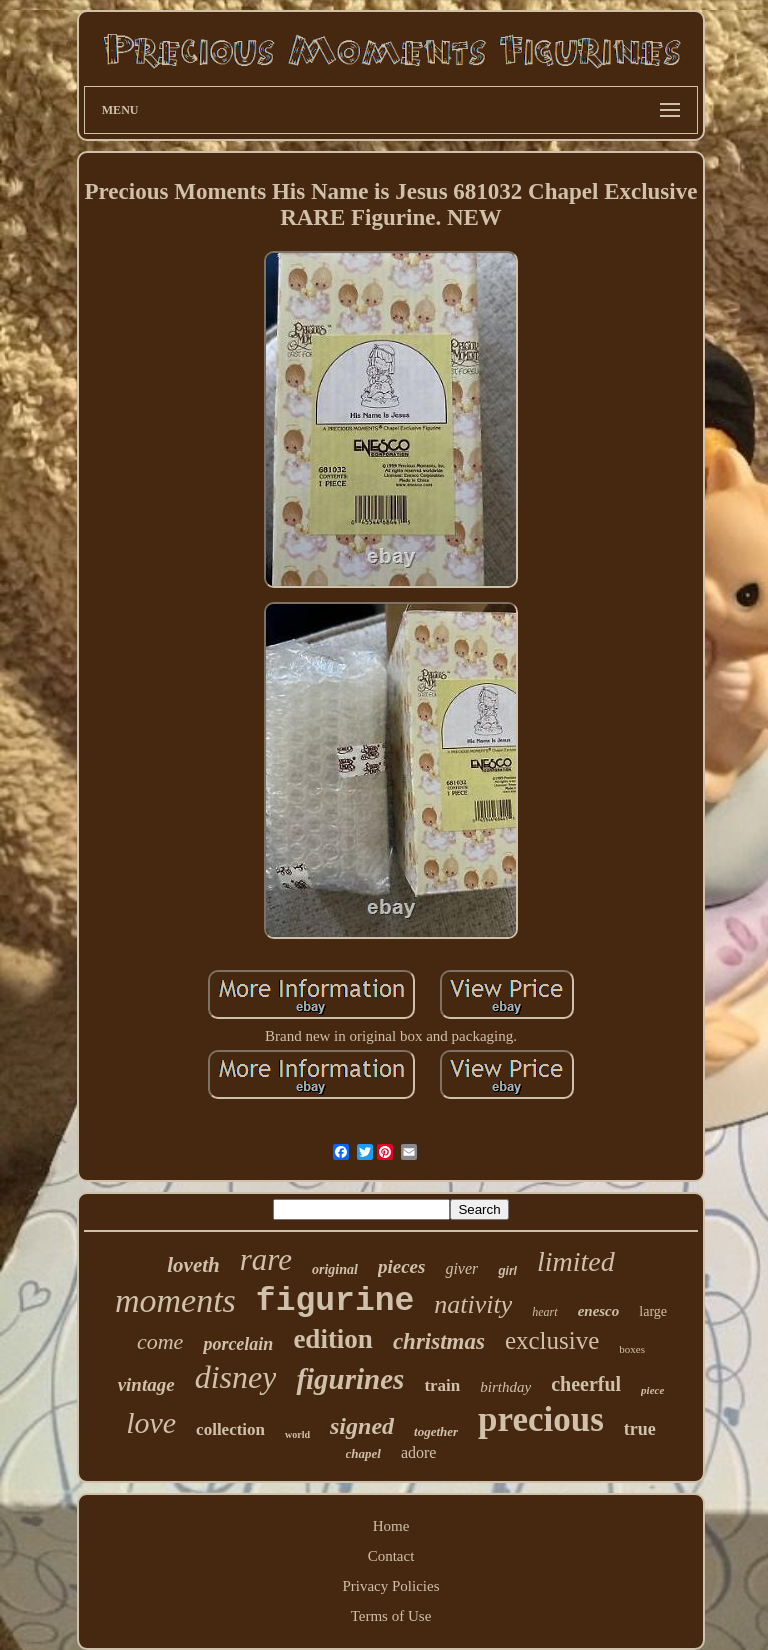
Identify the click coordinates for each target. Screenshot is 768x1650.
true (640, 1429)
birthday (505, 1387)
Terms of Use (391, 1616)
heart (544, 1312)
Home (391, 1526)
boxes (632, 1349)
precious (541, 1419)
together (436, 1431)
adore (419, 1452)
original (335, 1269)
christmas (439, 1341)
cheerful (586, 1384)
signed (362, 1426)
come (160, 1341)
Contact (391, 1556)
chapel (363, 1453)
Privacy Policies (390, 1586)
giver (461, 1268)
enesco (599, 1311)
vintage (146, 1384)
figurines (350, 1379)
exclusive (552, 1340)
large (653, 1311)
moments (175, 1300)
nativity (473, 1304)
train (442, 1385)
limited (576, 1261)
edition (333, 1339)
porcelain (238, 1344)
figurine (335, 1301)
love (151, 1422)
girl (507, 1271)
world (297, 1434)
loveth (193, 1265)
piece (652, 1390)
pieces (401, 1266)
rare (266, 1259)
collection (230, 1429)
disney (236, 1377)
